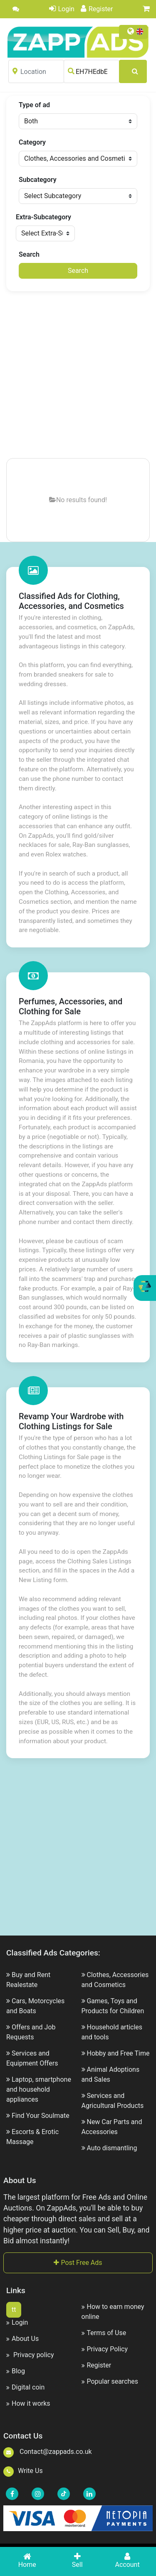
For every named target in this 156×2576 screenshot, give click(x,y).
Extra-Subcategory (43, 217)
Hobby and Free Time (118, 2053)
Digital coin (25, 2387)
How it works (28, 2403)
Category (32, 142)
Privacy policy (30, 2355)
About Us (22, 2339)
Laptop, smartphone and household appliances (38, 2089)
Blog (15, 2371)
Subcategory (38, 180)
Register (97, 9)
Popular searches (110, 2381)
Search (29, 254)
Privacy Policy (105, 2349)
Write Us (23, 2471)
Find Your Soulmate (40, 2116)
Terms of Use (104, 2333)
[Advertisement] (78, 375)
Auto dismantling (112, 2148)
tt (14, 2309)
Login (61, 9)
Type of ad (34, 105)
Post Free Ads (78, 2263)
